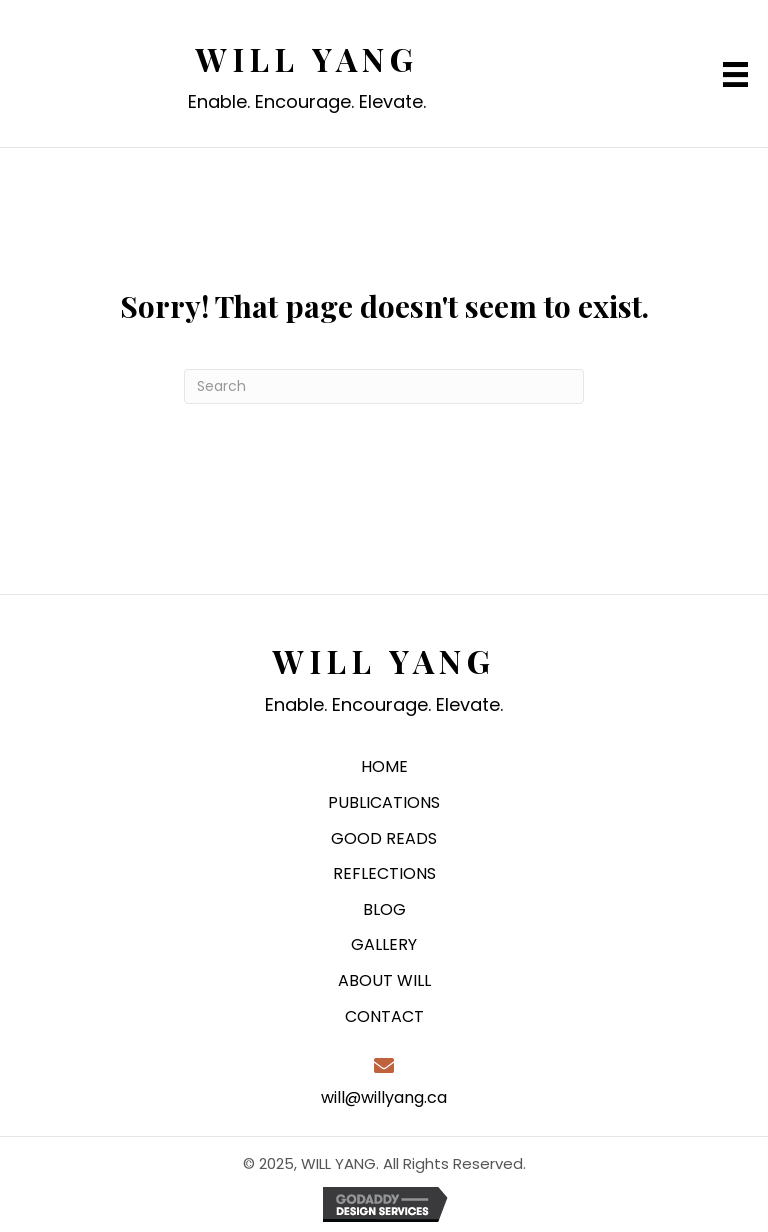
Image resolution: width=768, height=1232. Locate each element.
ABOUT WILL (384, 980)
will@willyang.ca (384, 1097)
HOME (384, 766)
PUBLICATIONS (384, 802)
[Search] (384, 386)
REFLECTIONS (384, 873)
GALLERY (384, 944)
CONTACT (384, 1016)
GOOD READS (384, 838)
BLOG (384, 909)
